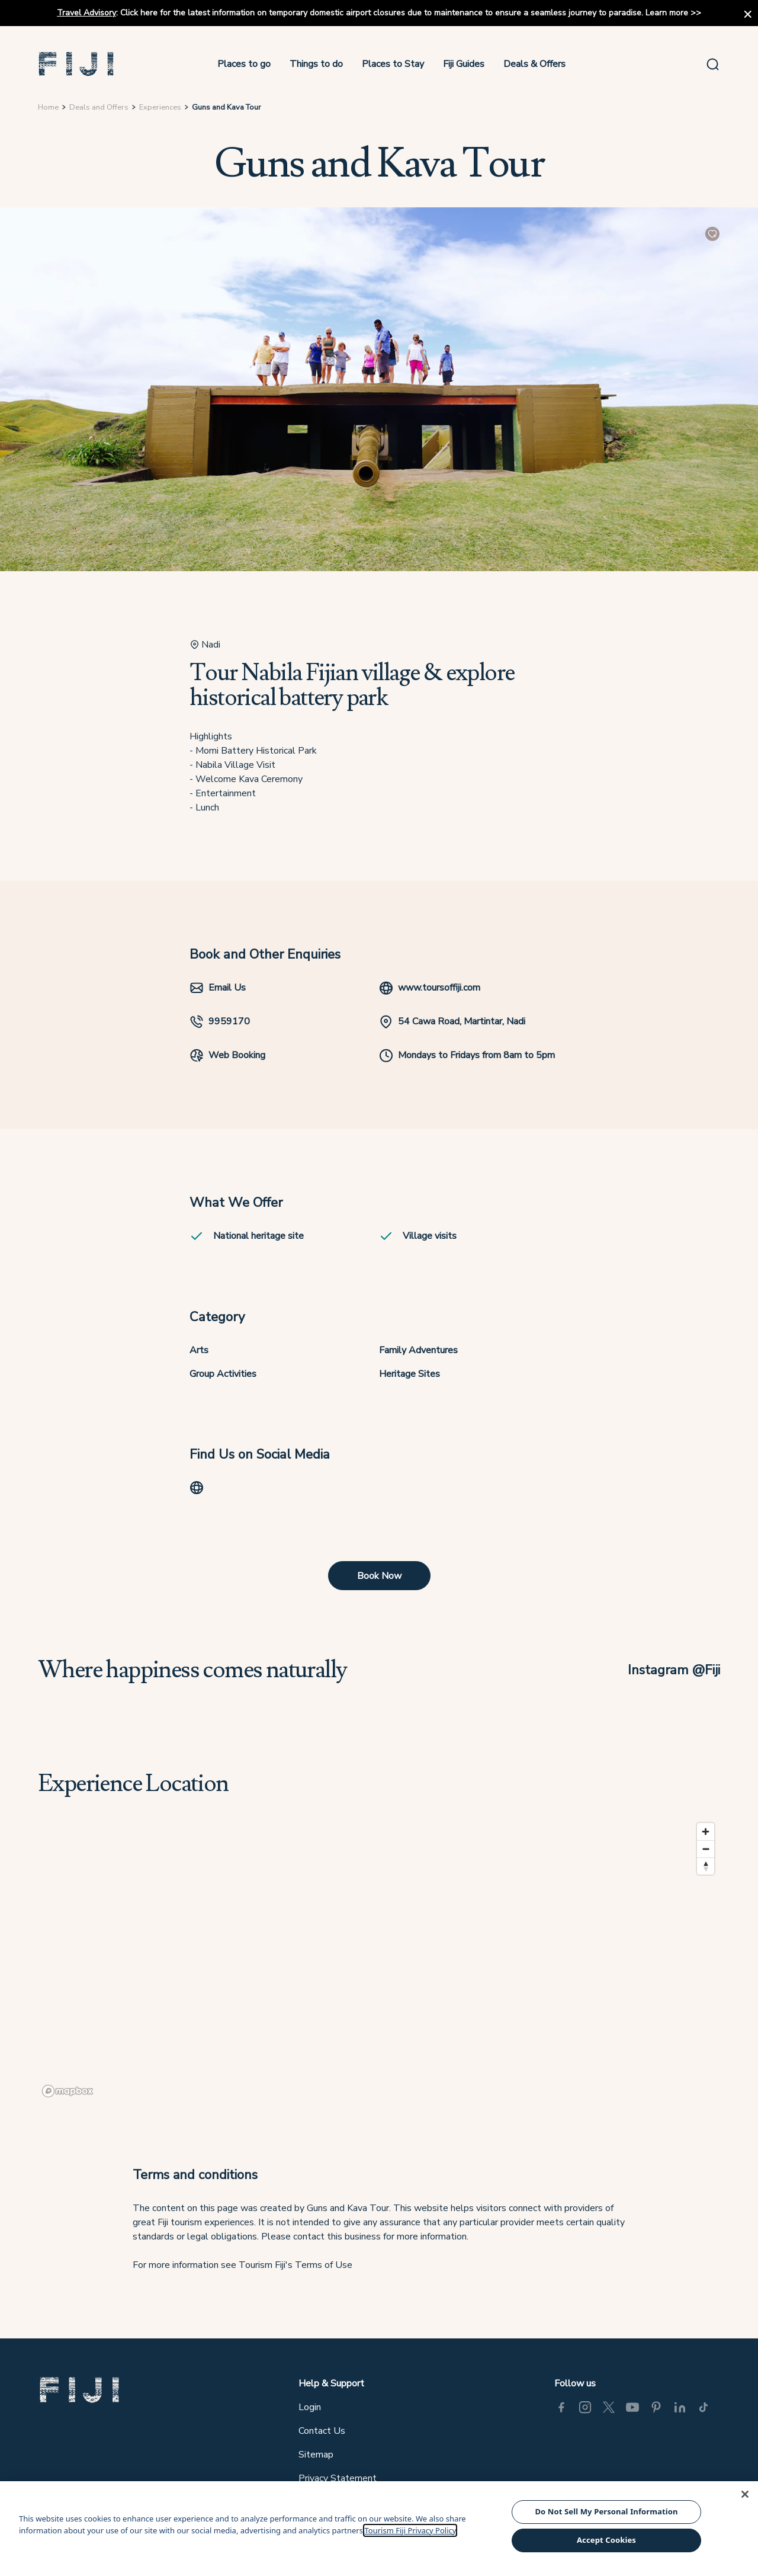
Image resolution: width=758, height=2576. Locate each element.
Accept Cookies (606, 2540)
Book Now (379, 1575)
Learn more (666, 12)
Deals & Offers (534, 64)
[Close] (745, 2494)
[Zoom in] (705, 1831)
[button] (76, 64)
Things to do (316, 64)
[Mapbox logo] (67, 2091)
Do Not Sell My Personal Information (606, 2511)
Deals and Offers (99, 107)
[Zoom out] (705, 1848)
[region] (379, 1959)
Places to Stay (393, 64)
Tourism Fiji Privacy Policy (410, 2530)
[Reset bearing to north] (705, 1866)
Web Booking (227, 1055)
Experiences (160, 107)
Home (48, 107)
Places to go (244, 64)
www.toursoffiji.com (429, 988)
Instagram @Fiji (674, 1670)
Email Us (218, 988)
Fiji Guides (463, 64)
